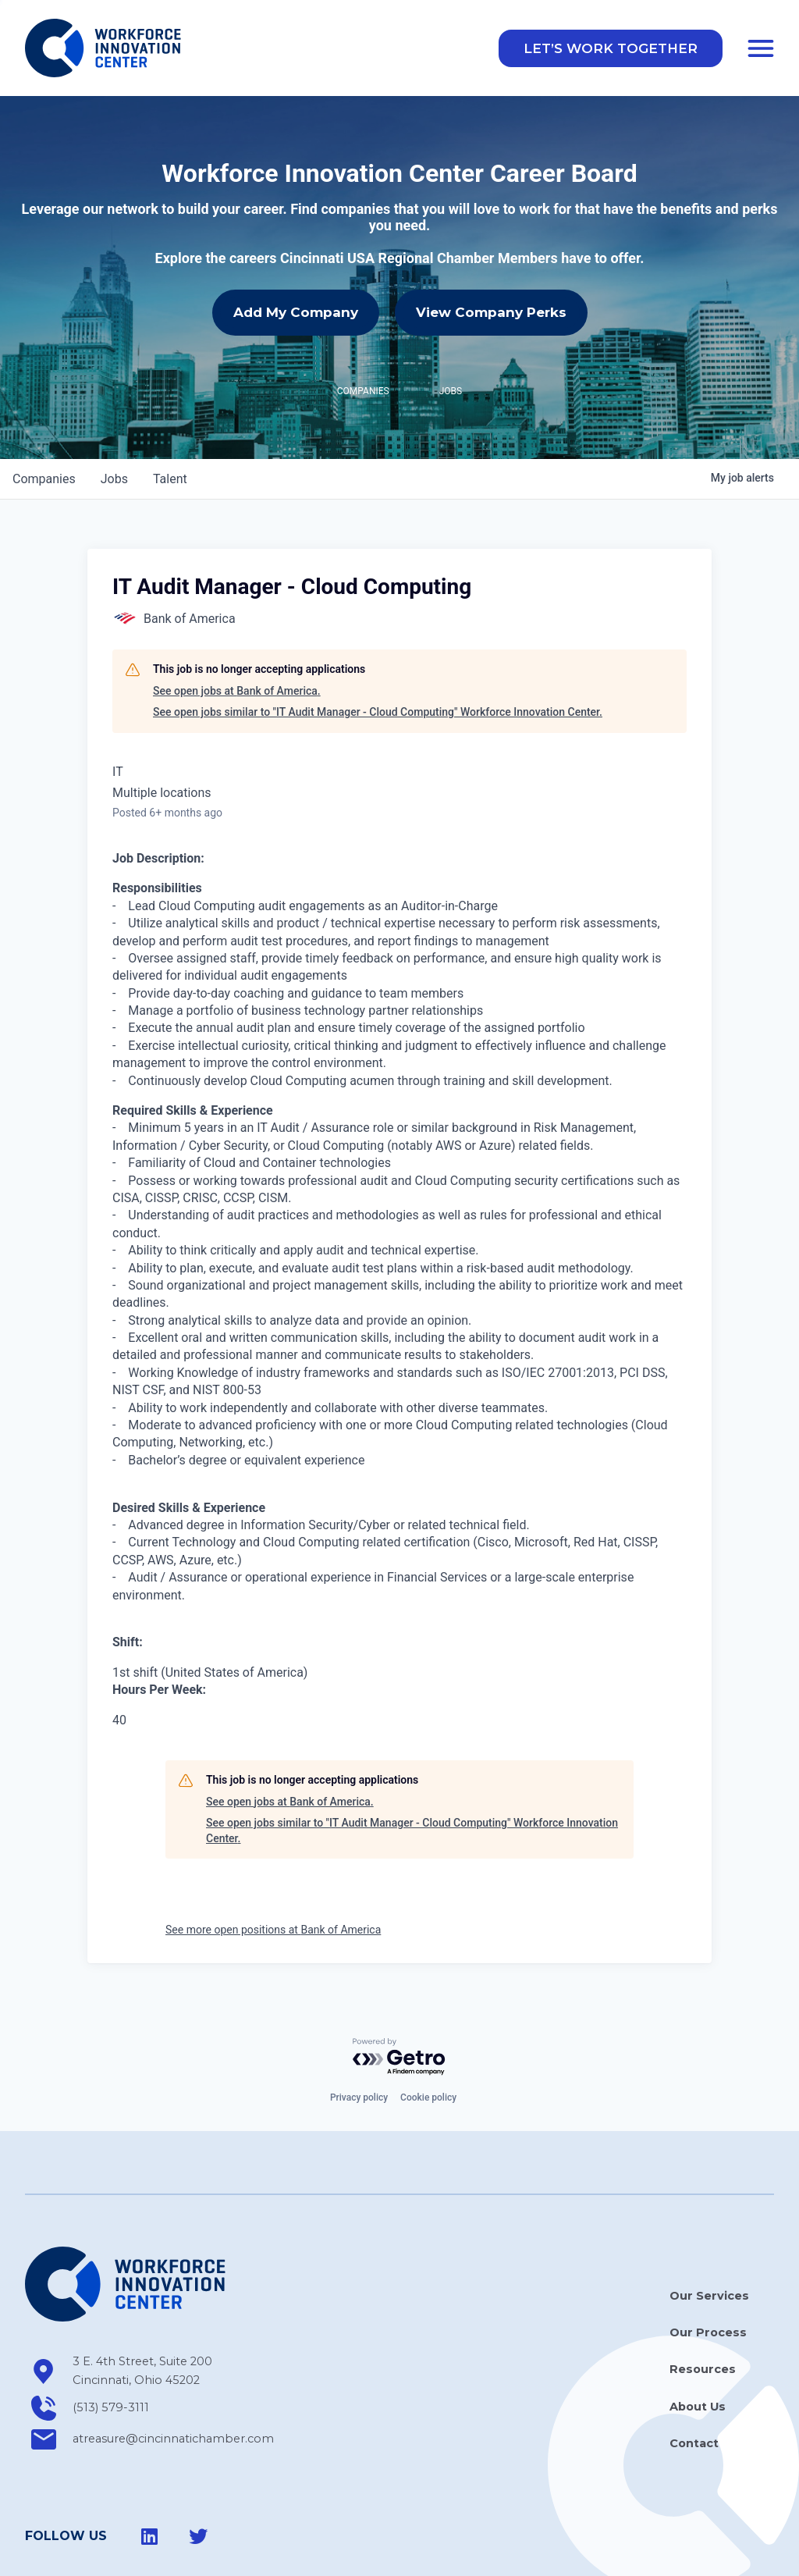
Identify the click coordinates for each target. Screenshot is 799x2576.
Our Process (708, 2332)
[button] (611, 48)
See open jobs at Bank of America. (237, 691)
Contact (694, 2443)
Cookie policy (428, 2097)
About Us (697, 2407)
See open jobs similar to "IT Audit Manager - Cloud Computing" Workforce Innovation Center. (377, 712)
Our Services (709, 2296)
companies (44, 478)
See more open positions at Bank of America (273, 1929)
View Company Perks (491, 312)
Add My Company (295, 312)
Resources (702, 2369)
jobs (114, 478)
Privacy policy (359, 2097)
